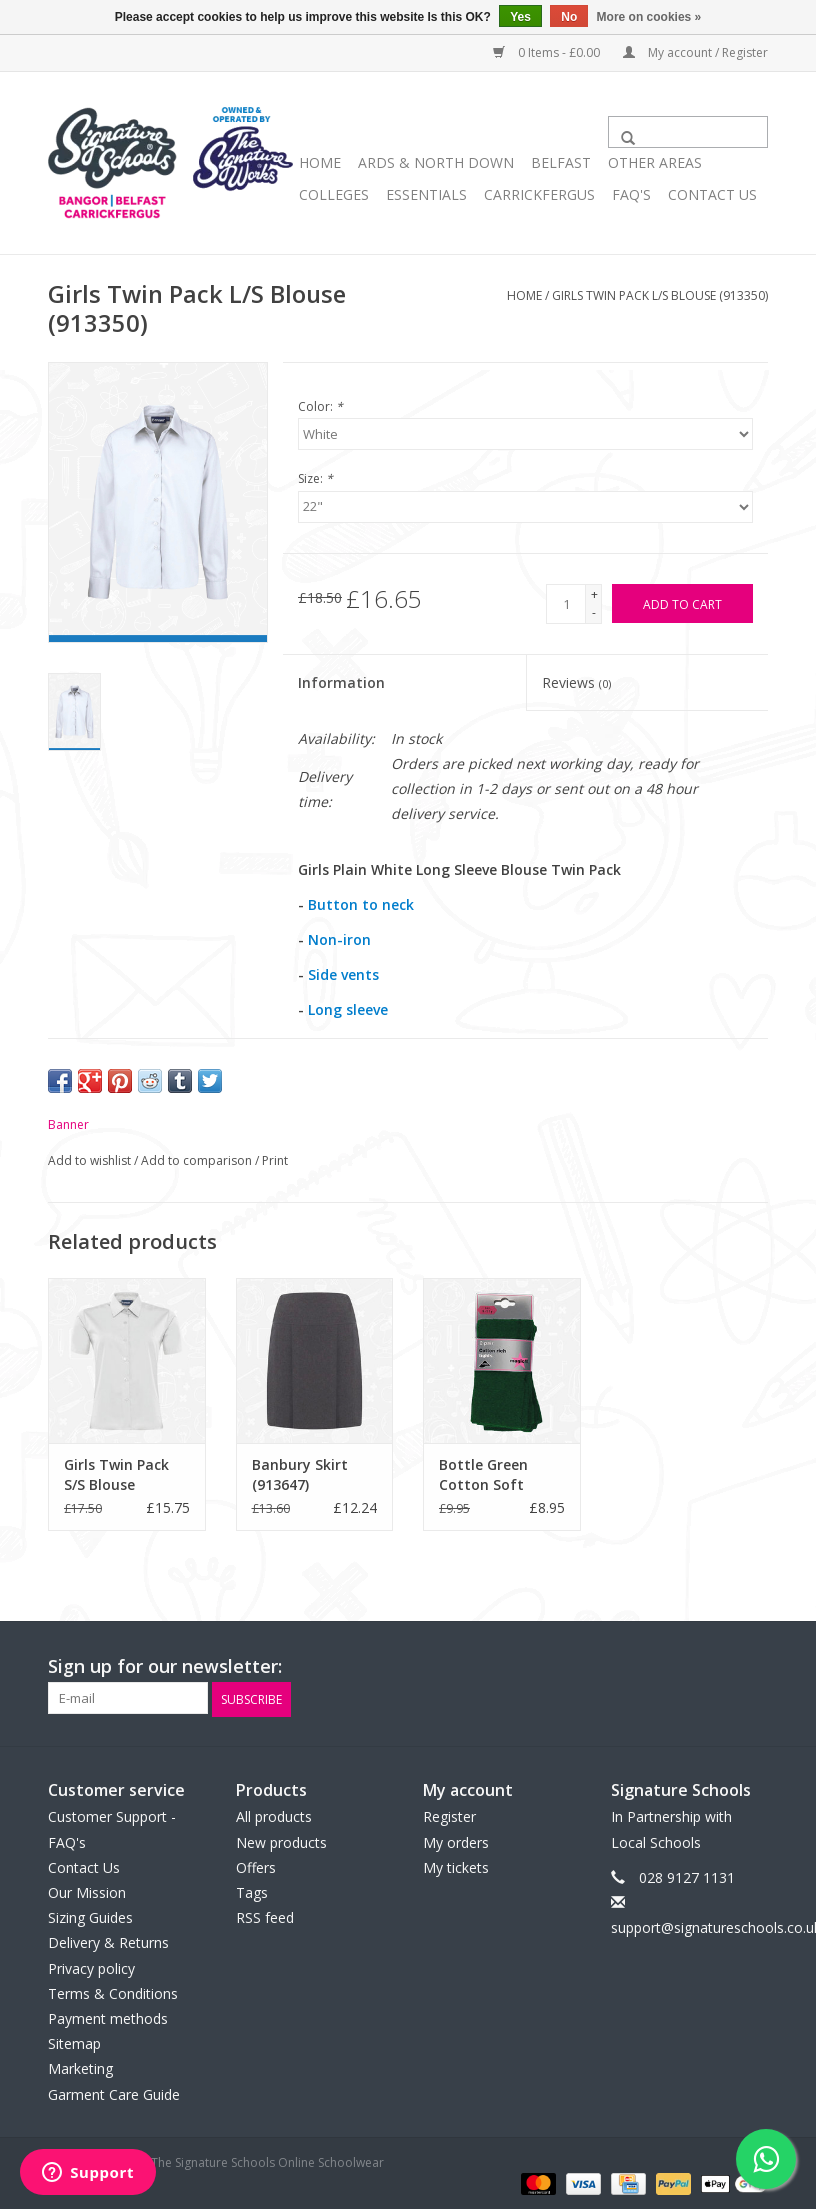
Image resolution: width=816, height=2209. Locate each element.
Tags (252, 1890)
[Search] (688, 132)
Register (449, 1815)
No (569, 17)
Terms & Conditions (113, 1991)
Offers (256, 1865)
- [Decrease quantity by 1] (594, 612)
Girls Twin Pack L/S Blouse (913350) (660, 295)
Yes (520, 17)
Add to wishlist (91, 1160)
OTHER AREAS (655, 162)
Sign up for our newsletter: (165, 1666)
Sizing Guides (90, 1915)
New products (281, 1840)
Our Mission (87, 1890)
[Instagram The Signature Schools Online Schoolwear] (752, 1667)
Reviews (576, 682)
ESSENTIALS (426, 194)
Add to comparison (198, 1160)
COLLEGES (334, 194)
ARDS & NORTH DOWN (436, 162)
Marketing (80, 2067)
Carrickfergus (539, 194)
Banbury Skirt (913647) (300, 1474)
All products (274, 1815)
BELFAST (561, 162)
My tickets (456, 1865)
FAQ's (631, 194)
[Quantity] (566, 604)
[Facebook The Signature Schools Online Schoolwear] (680, 1667)
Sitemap (74, 2041)
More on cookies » (649, 17)
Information (341, 682)
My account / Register (695, 52)
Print (275, 1160)
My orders (456, 1840)
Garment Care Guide (114, 2092)
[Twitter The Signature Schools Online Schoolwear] (716, 1667)
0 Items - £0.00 (548, 52)
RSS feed (265, 1915)
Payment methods (108, 2016)
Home (320, 162)
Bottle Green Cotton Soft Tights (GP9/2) (488, 1475)
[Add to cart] (682, 603)
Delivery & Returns (108, 1941)
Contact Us (712, 194)
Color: (320, 406)
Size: (315, 478)
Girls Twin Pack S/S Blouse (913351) (116, 1475)
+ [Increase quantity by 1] (594, 594)
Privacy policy (91, 1966)
